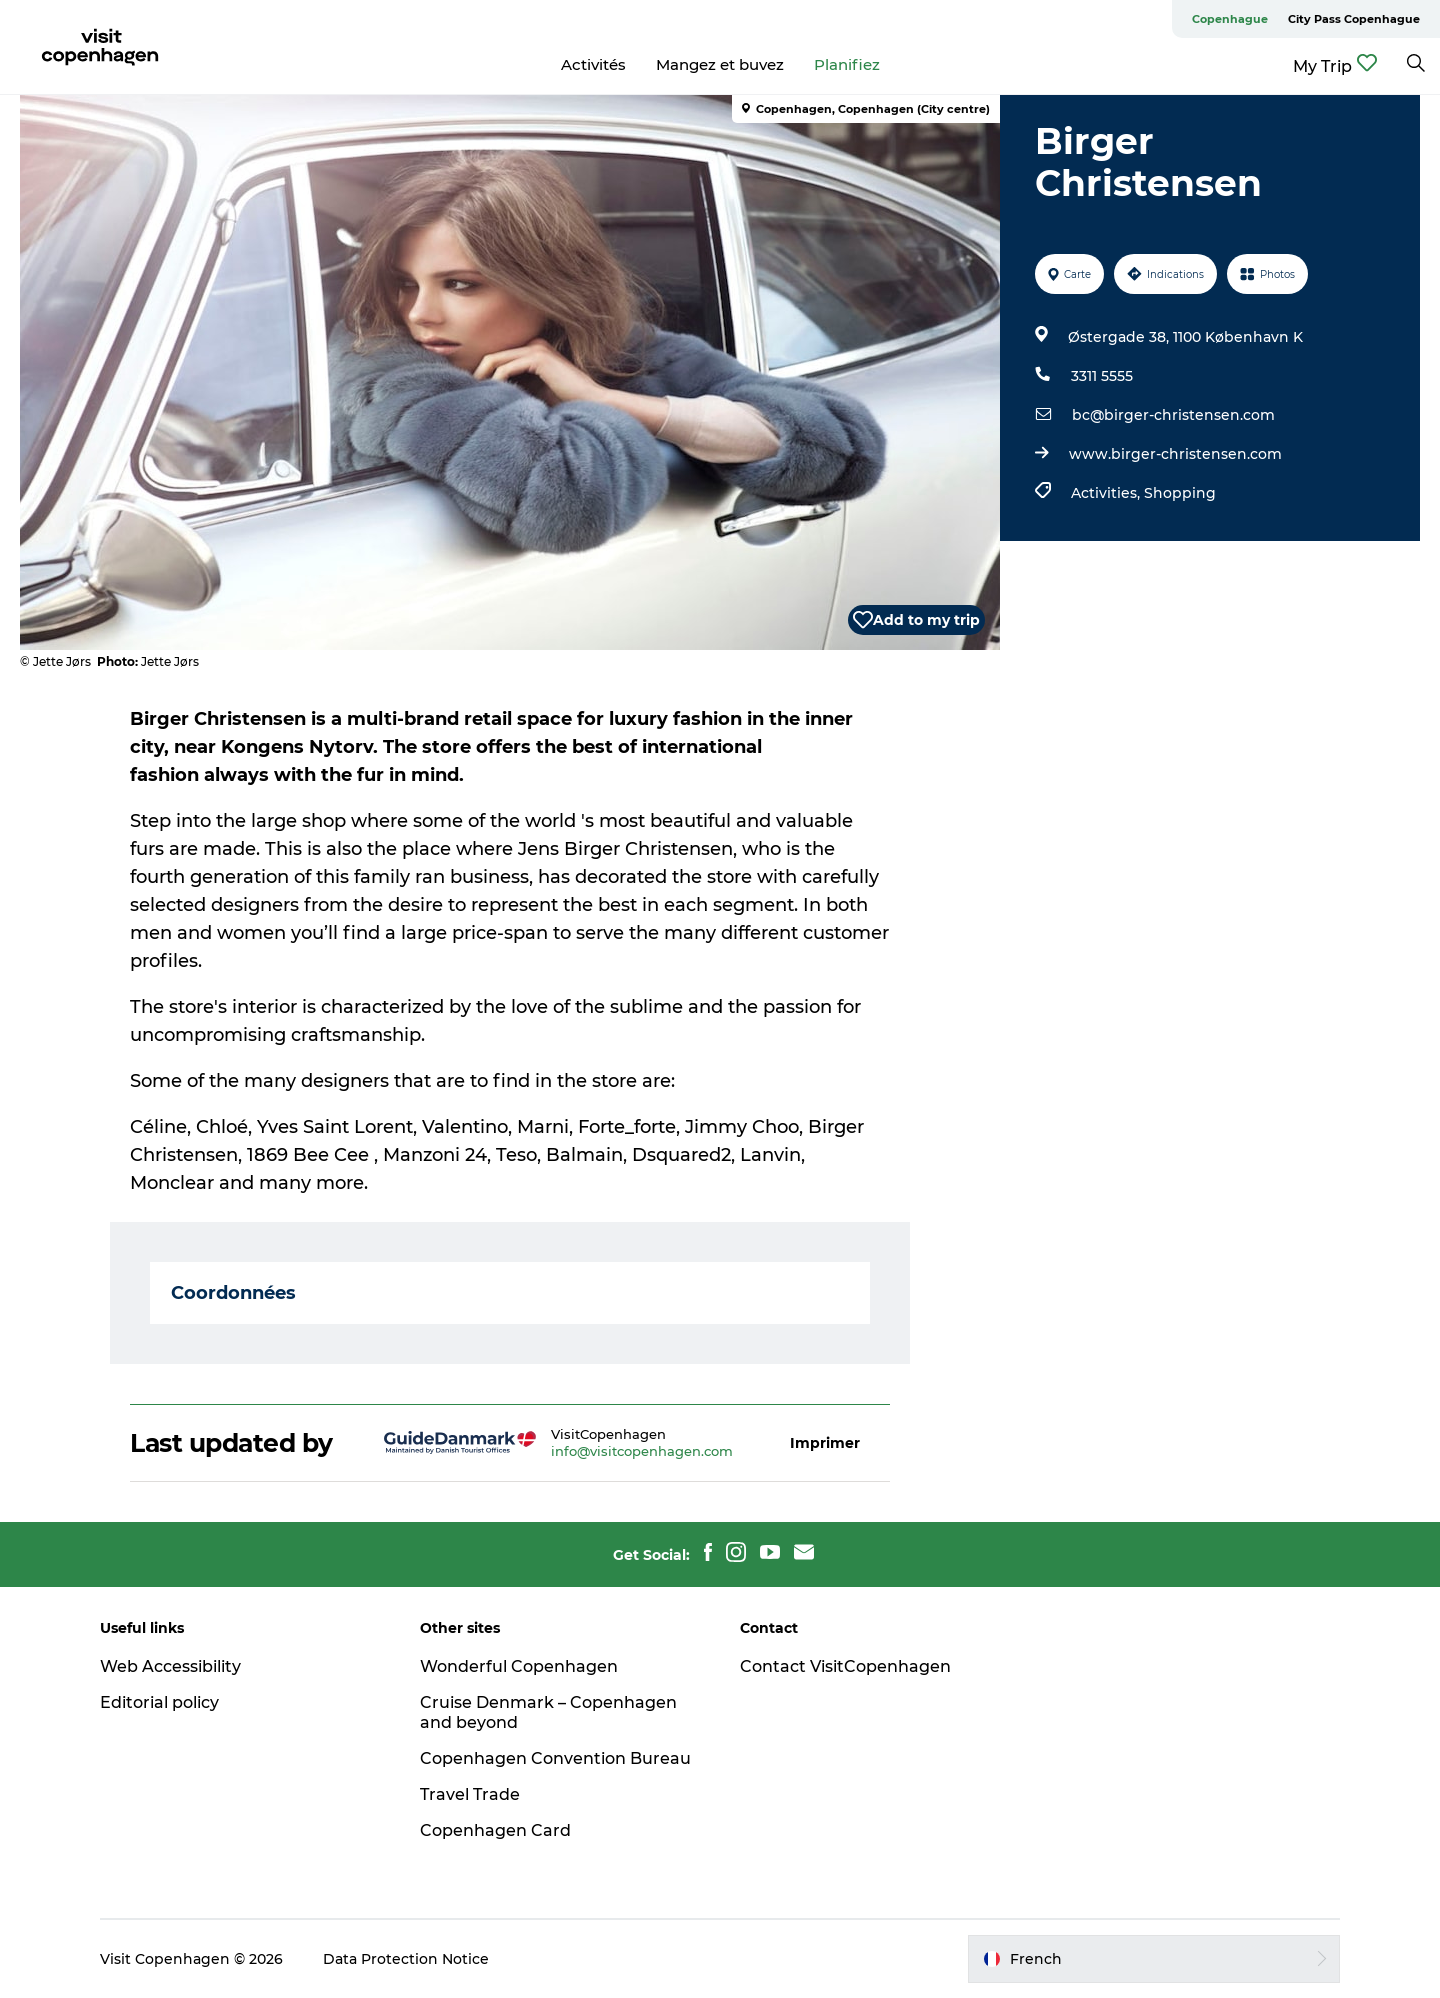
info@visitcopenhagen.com (642, 1451)
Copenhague (1230, 19)
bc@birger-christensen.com (1173, 415)
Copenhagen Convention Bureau (555, 1758)
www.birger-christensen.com (1175, 454)
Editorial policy (159, 1702)
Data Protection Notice (406, 1959)
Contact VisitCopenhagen (845, 1666)
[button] (825, 1443)
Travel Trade (470, 1794)
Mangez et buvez (720, 64)
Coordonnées (233, 1293)
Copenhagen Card (495, 1830)
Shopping (1180, 493)
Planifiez (847, 64)
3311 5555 (1102, 376)
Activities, (1107, 493)
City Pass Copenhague (1354, 19)
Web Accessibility (170, 1666)
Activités (593, 64)
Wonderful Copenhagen (519, 1666)
